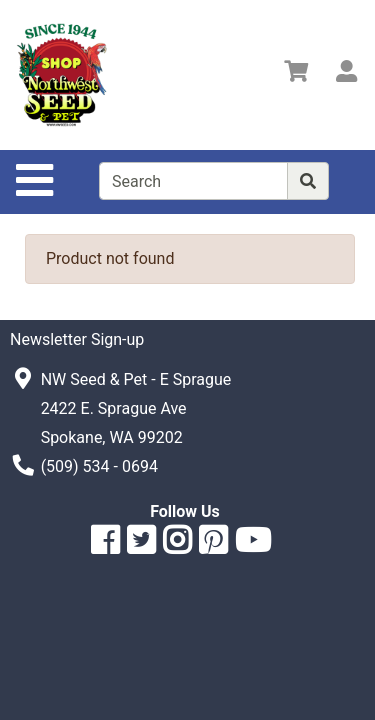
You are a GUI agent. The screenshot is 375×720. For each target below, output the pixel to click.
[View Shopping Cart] (296, 74)
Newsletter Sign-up (77, 339)
